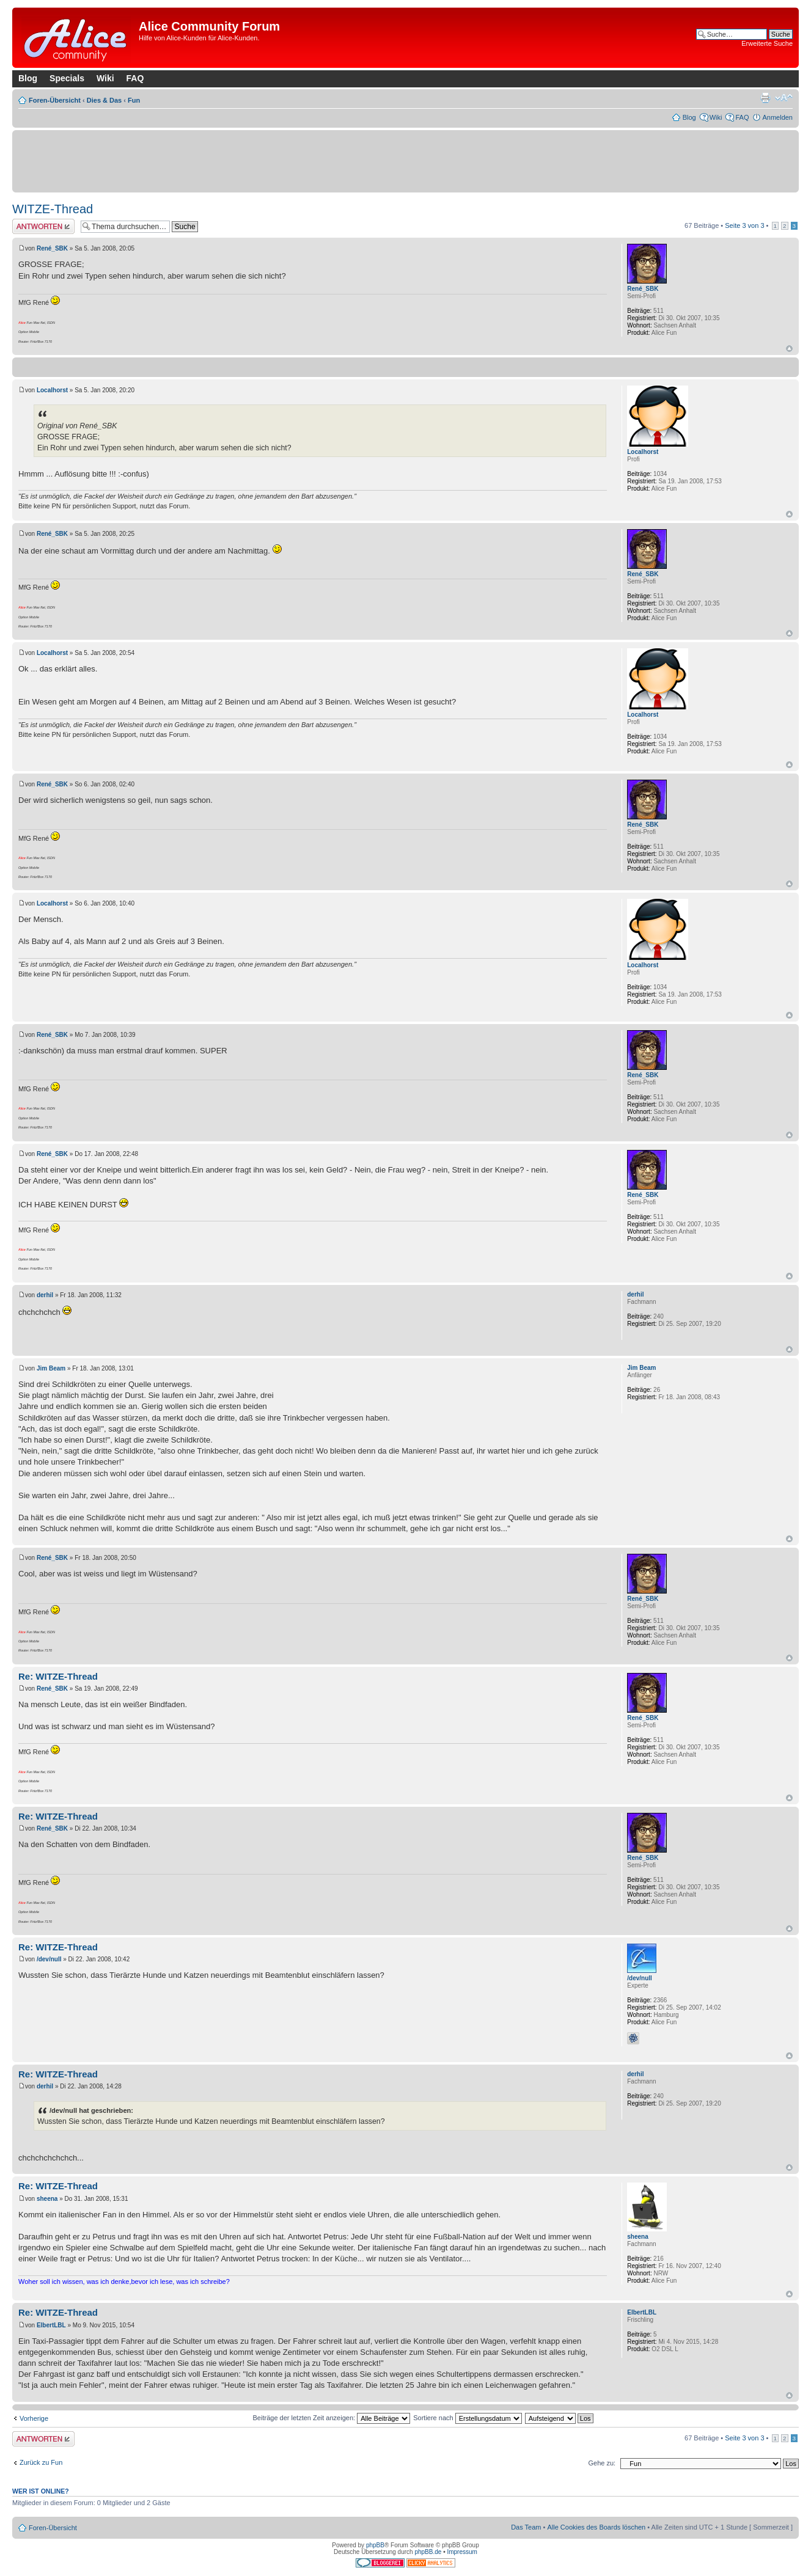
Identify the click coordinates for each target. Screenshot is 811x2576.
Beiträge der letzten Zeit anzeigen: (332, 2417)
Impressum (462, 2552)
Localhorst (52, 390)
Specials (67, 78)
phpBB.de (427, 2552)
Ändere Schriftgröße (784, 97)
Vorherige (34, 2418)
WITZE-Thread (52, 209)
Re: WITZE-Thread (58, 1676)
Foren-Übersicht (55, 100)
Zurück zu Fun (41, 2462)
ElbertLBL (51, 2325)
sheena (47, 2198)
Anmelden (777, 117)
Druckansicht (765, 97)
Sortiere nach (467, 2417)
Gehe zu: (601, 2463)
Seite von (744, 225)
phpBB (375, 2545)
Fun (134, 100)
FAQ (135, 78)
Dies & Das (104, 100)
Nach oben (789, 348)
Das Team (526, 2527)
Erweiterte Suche (767, 43)
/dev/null (49, 1959)
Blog (27, 78)
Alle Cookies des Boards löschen (596, 2527)
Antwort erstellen (43, 226)
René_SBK (52, 248)
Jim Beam (51, 1368)
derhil (45, 1295)
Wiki (105, 78)
